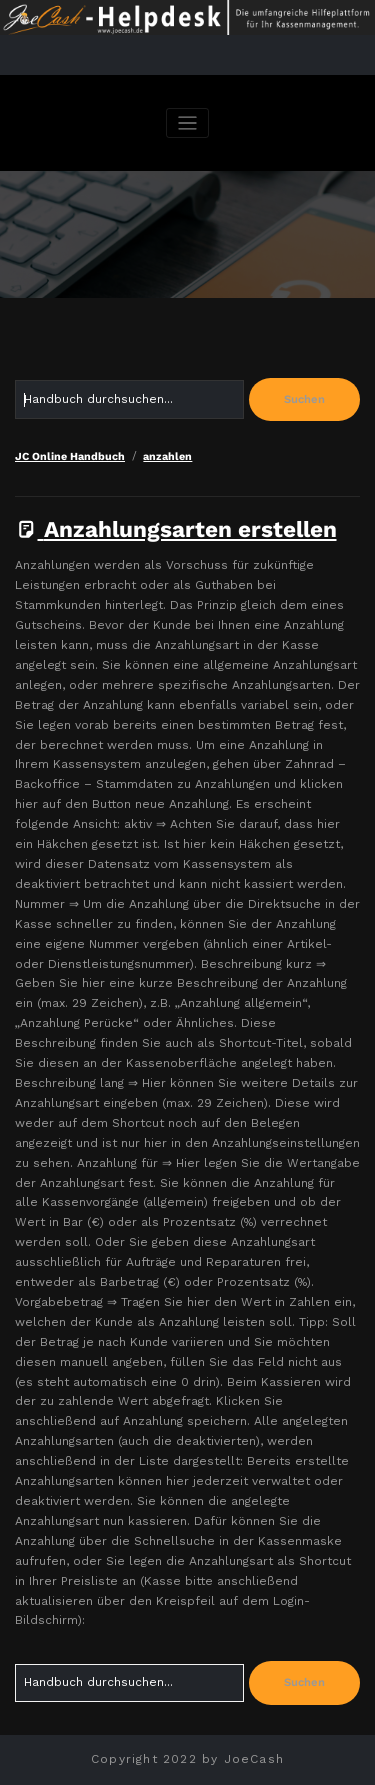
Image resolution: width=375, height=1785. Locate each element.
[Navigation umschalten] (187, 123)
